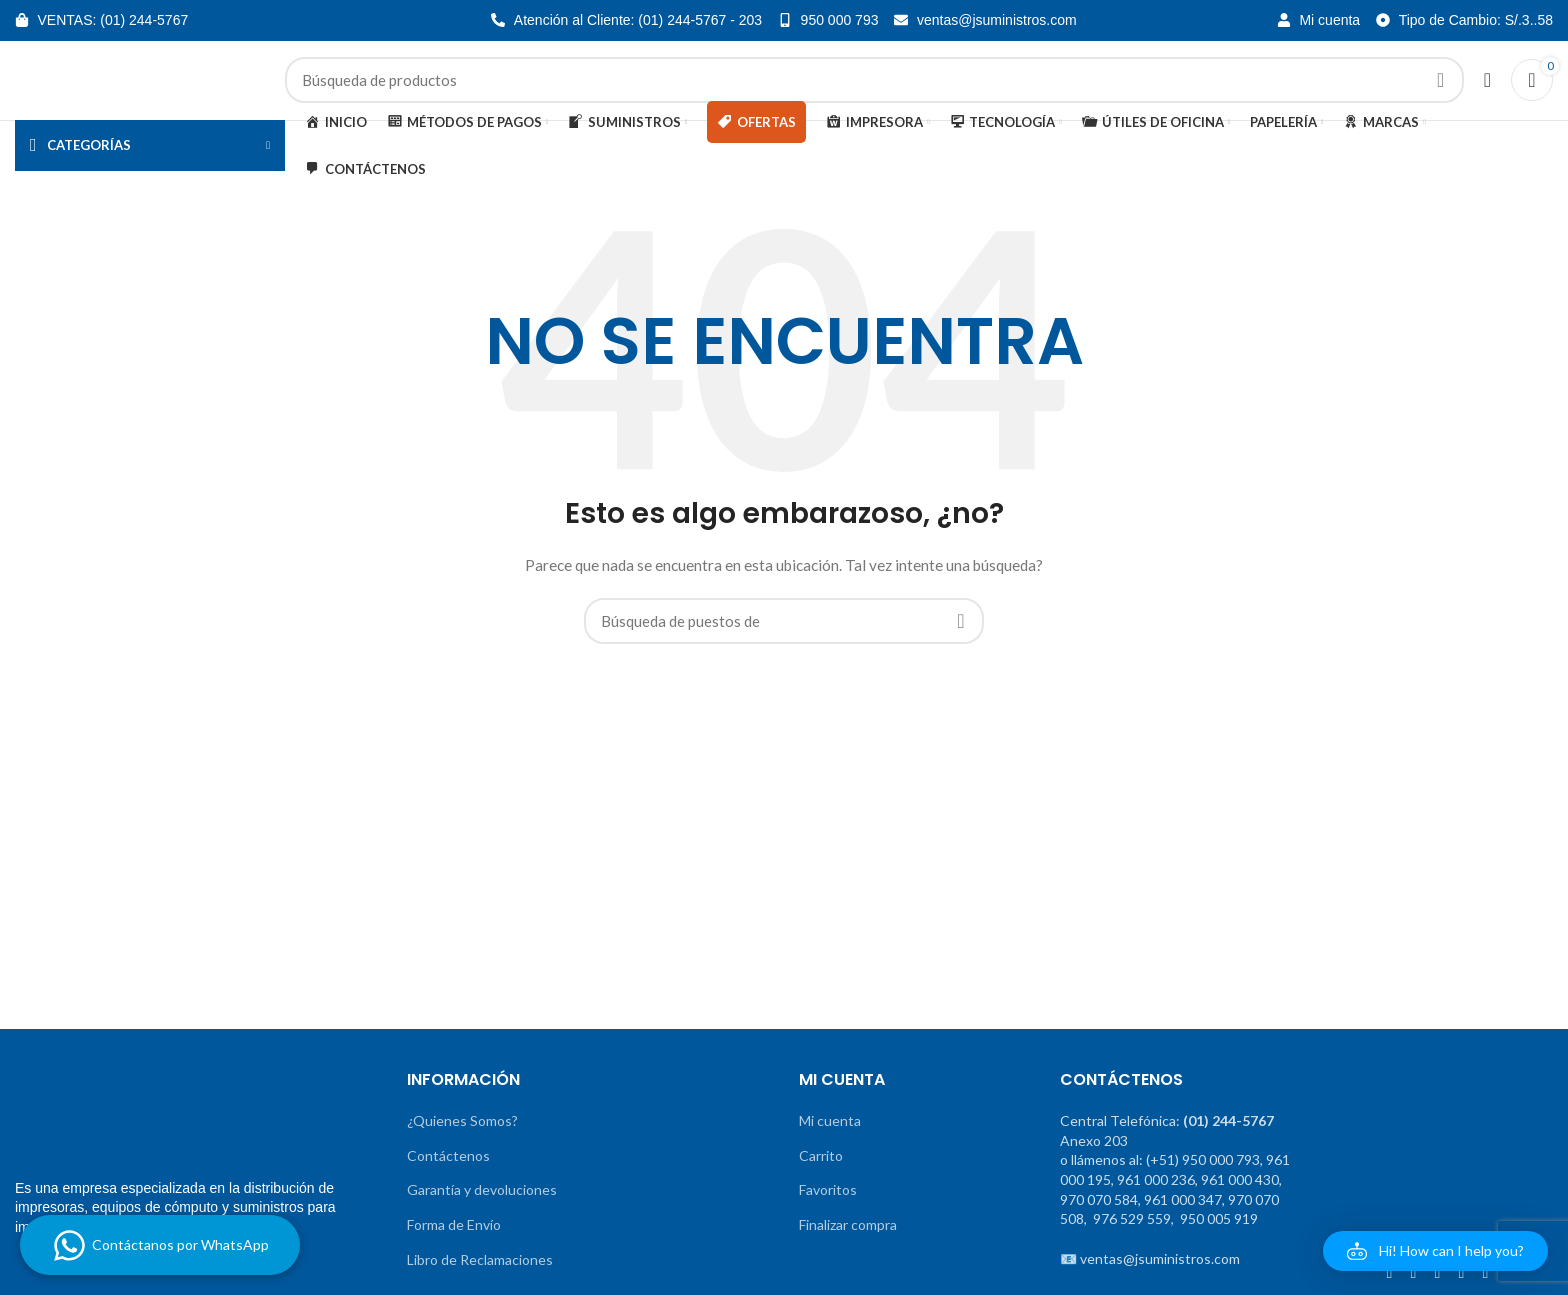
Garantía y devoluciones (482, 1216)
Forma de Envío (454, 1251)
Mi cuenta (830, 1147)
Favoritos (828, 1216)
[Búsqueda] (874, 94)
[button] (1435, 1251)
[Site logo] (140, 92)
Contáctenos (448, 1181)
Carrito (821, 1181)
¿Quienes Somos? (462, 1147)
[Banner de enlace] (112, 915)
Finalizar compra (848, 1251)
